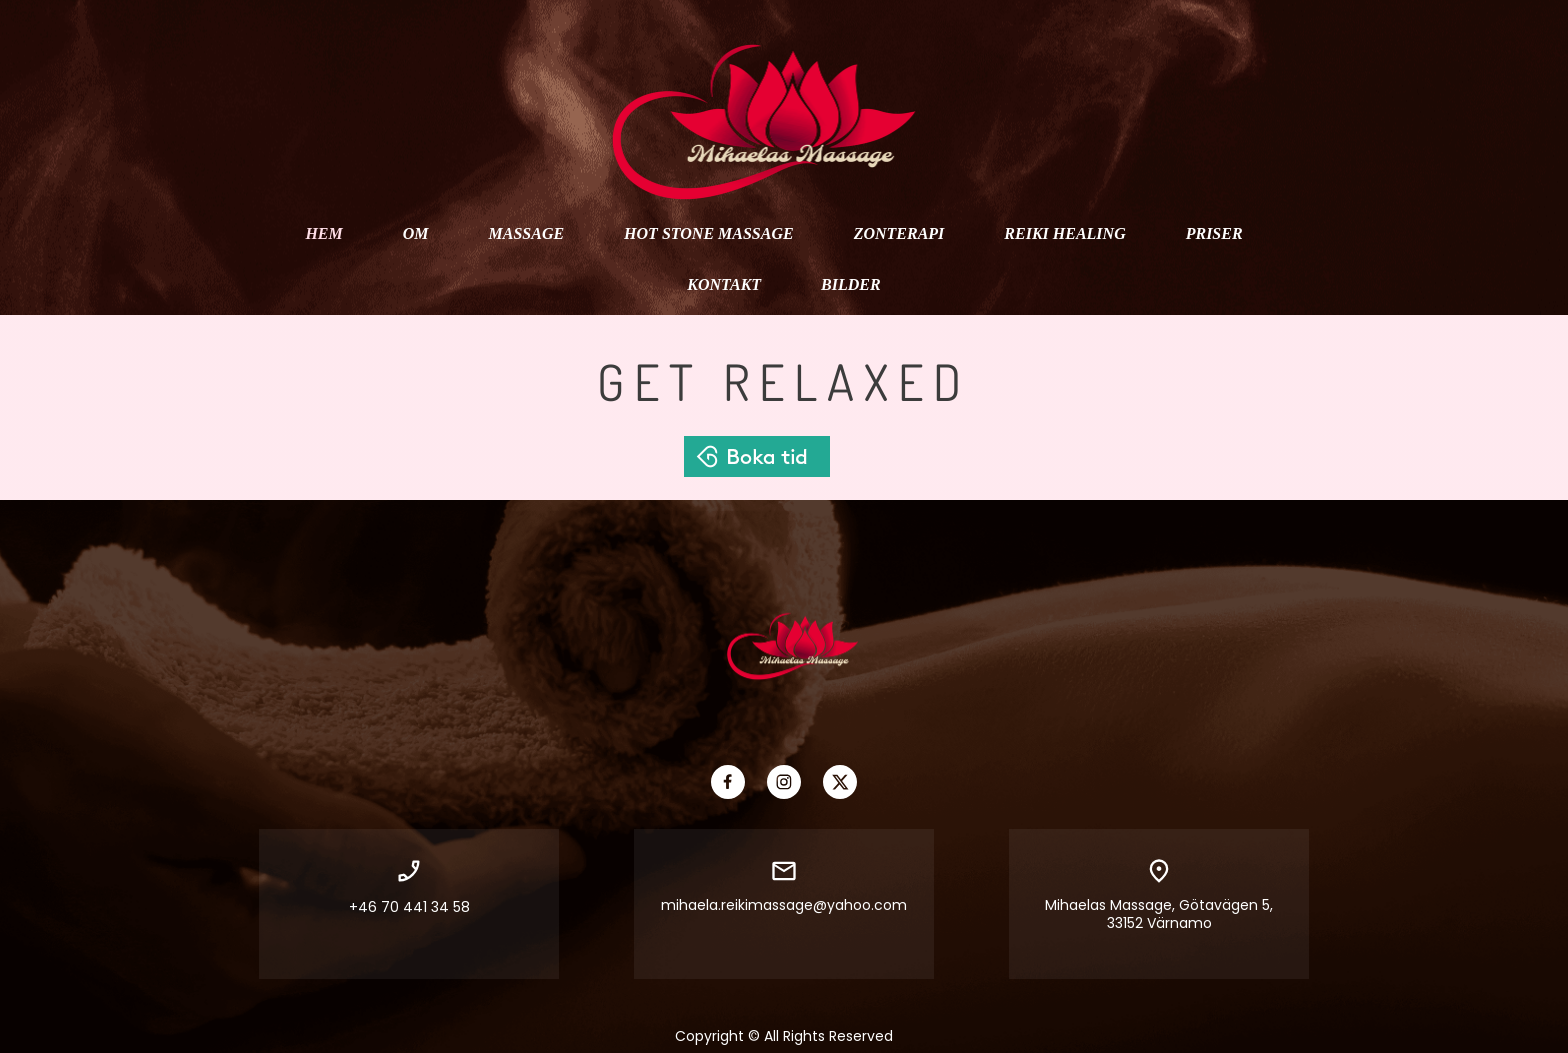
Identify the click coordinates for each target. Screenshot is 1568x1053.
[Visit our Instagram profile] (784, 782)
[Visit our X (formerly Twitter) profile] (840, 782)
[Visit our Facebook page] (728, 782)
